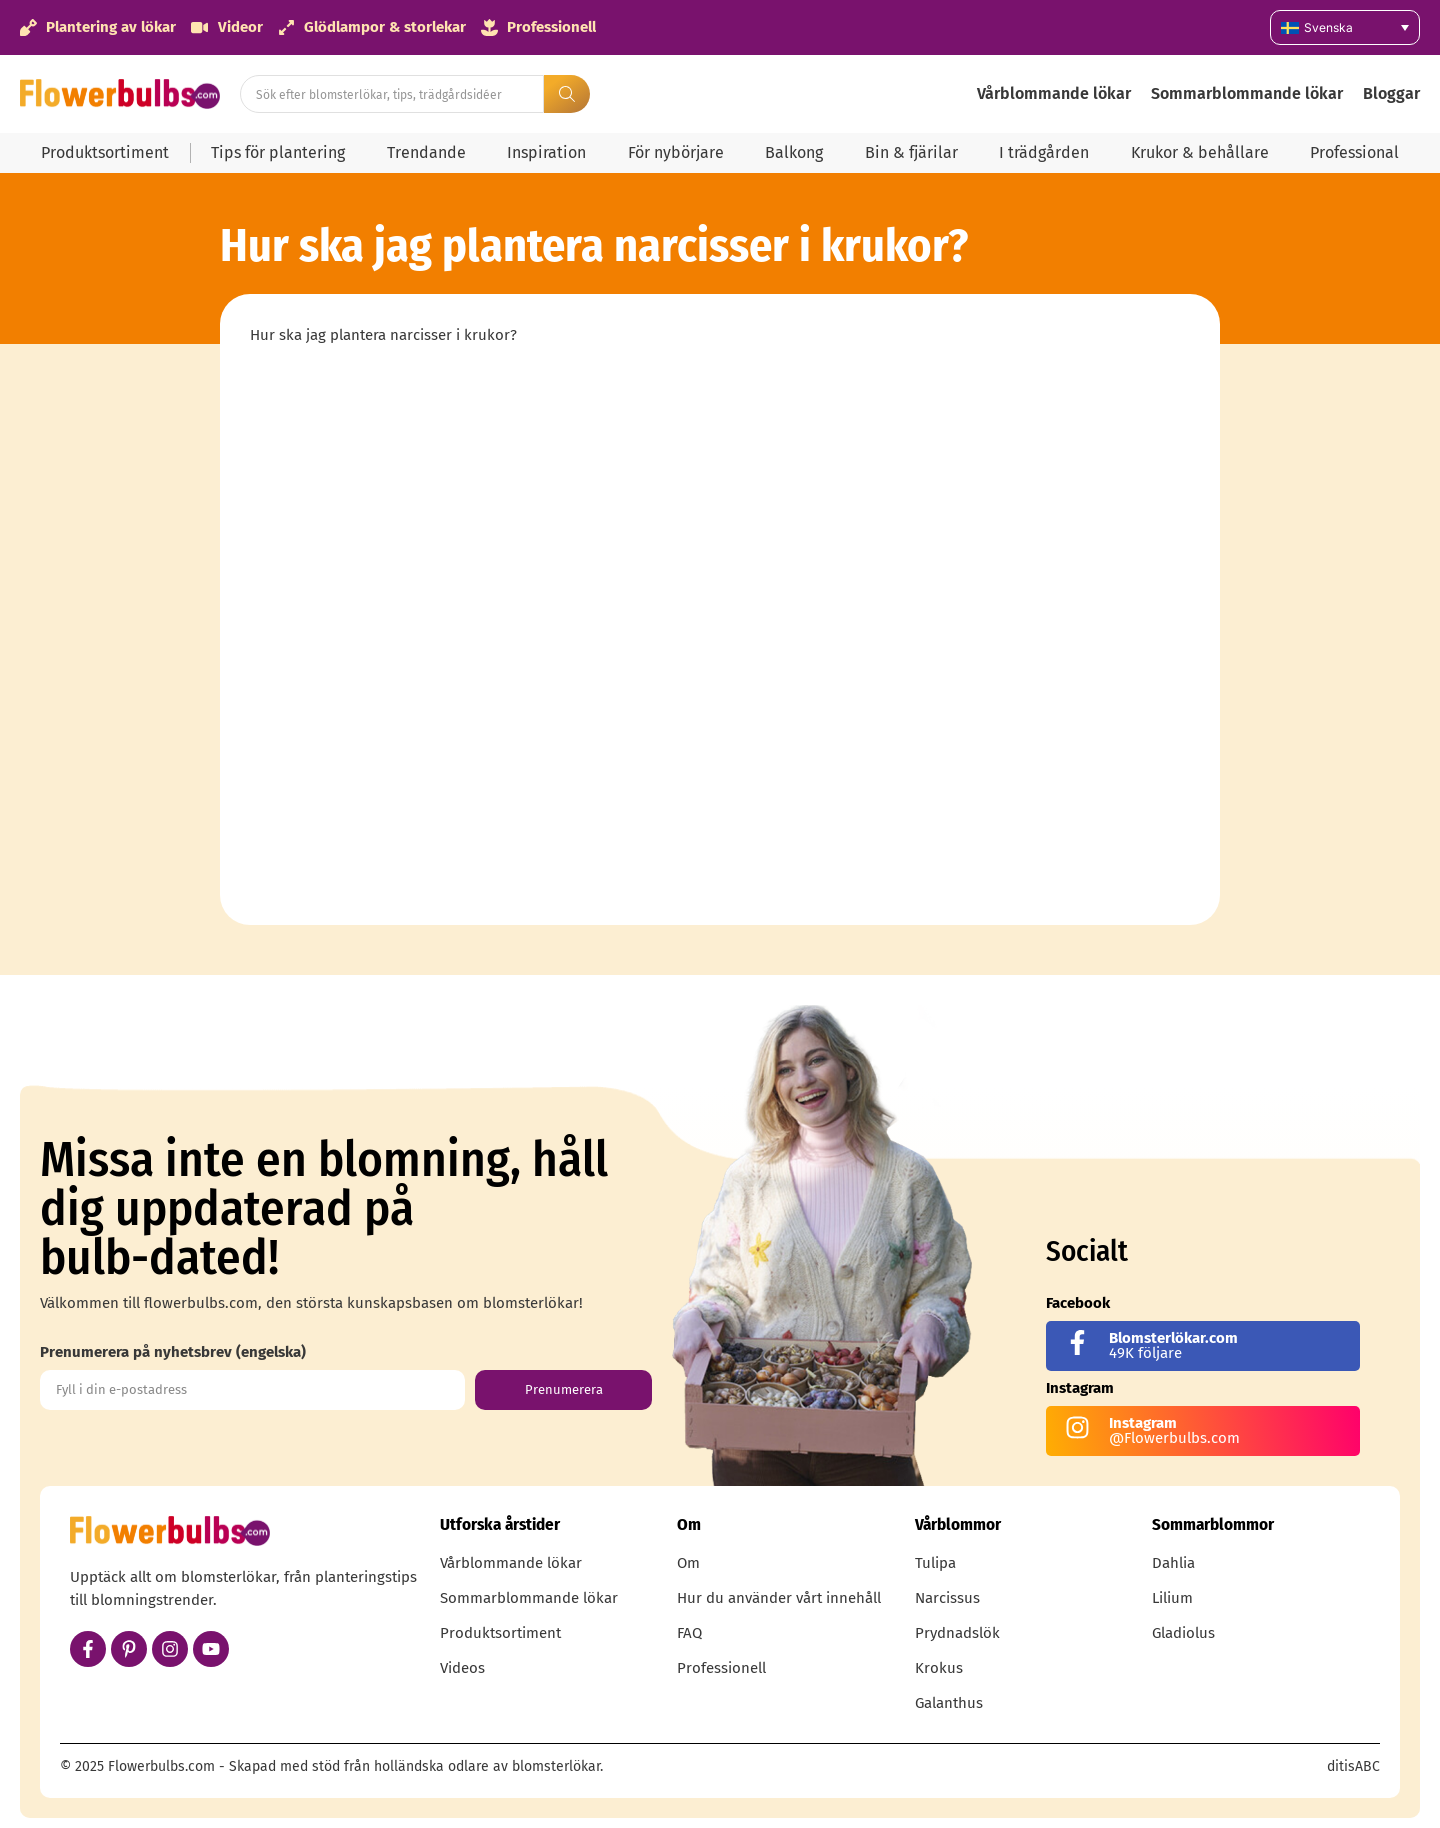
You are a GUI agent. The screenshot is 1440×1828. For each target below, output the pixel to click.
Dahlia (1173, 1563)
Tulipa (935, 1563)
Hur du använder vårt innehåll (779, 1598)
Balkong (794, 152)
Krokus (939, 1668)
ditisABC (1353, 1766)
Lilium (1172, 1598)
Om (688, 1563)
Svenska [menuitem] (1328, 27)
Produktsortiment (105, 152)
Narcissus (947, 1598)
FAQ (689, 1633)
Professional (1354, 152)
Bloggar (1391, 93)
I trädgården (1044, 152)
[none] (1345, 27)
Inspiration (546, 152)
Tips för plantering (278, 152)
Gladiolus (1183, 1633)
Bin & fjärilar (911, 152)
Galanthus (949, 1703)
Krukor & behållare (1200, 152)
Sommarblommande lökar (1247, 93)
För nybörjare (676, 152)
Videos (462, 1668)
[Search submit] (567, 94)
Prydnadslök (957, 1633)
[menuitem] (1345, 27)
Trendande (426, 152)
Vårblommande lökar (1054, 93)
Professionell (721, 1668)
